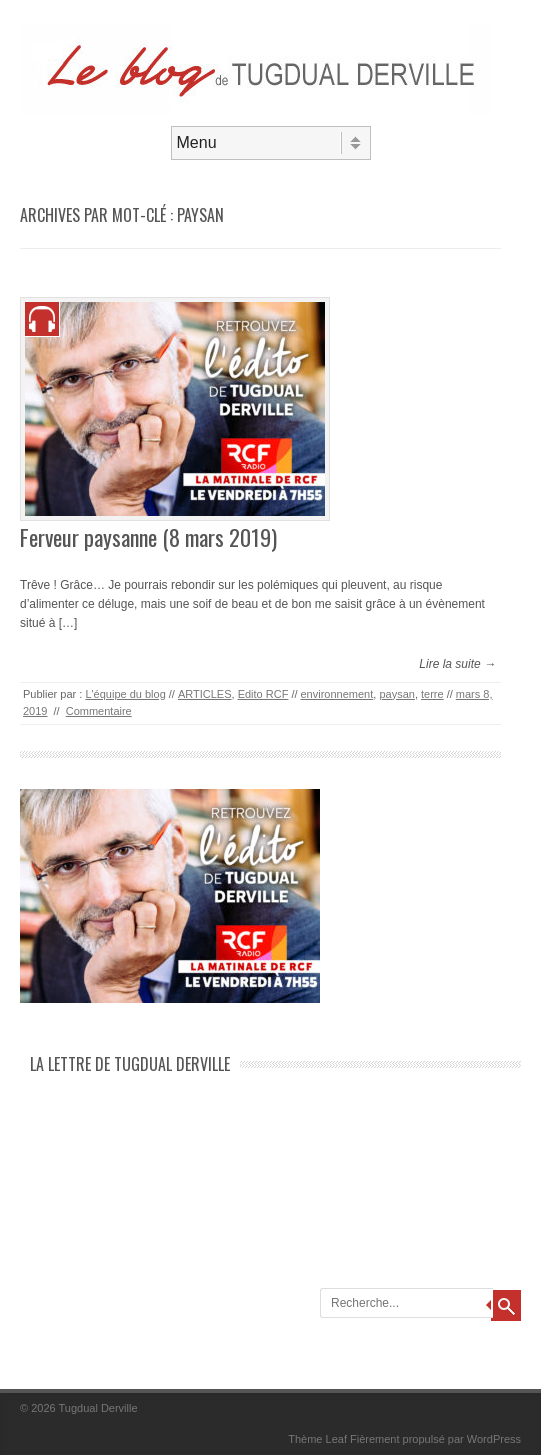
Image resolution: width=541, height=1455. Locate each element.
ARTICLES (205, 694)
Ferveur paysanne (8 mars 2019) (148, 537)
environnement (337, 694)
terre (432, 694)
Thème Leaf (317, 1439)
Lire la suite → (457, 664)
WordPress (494, 1439)
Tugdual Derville (98, 1408)
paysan (396, 694)
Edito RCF (263, 694)
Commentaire (99, 711)
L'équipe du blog (125, 694)
